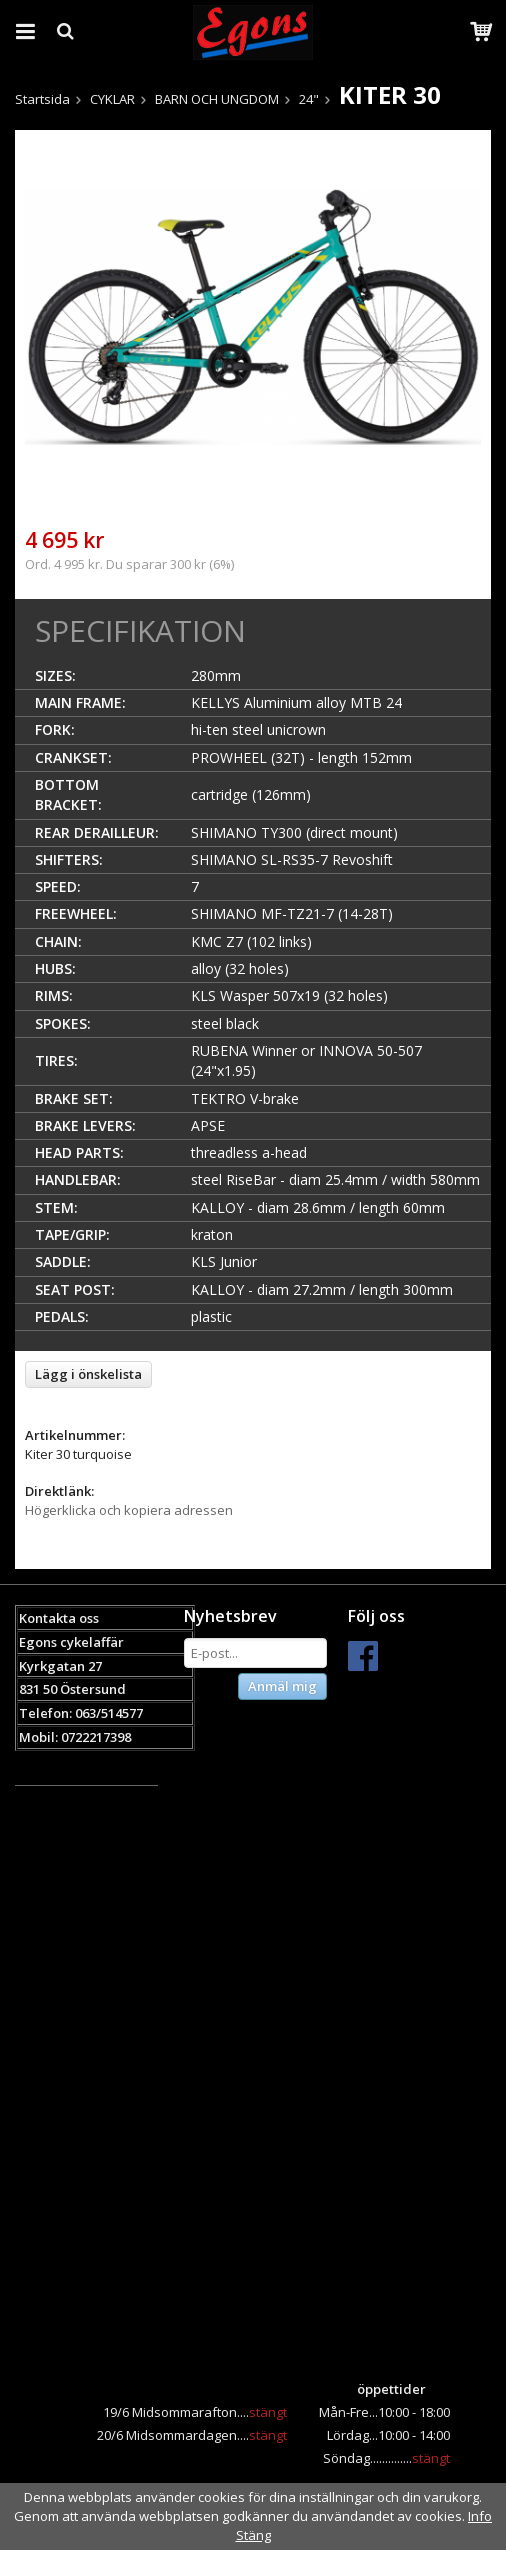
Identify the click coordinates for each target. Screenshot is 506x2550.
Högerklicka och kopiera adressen (129, 1510)
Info (480, 2516)
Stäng (253, 2535)
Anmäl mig (282, 1686)
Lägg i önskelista (88, 1374)
